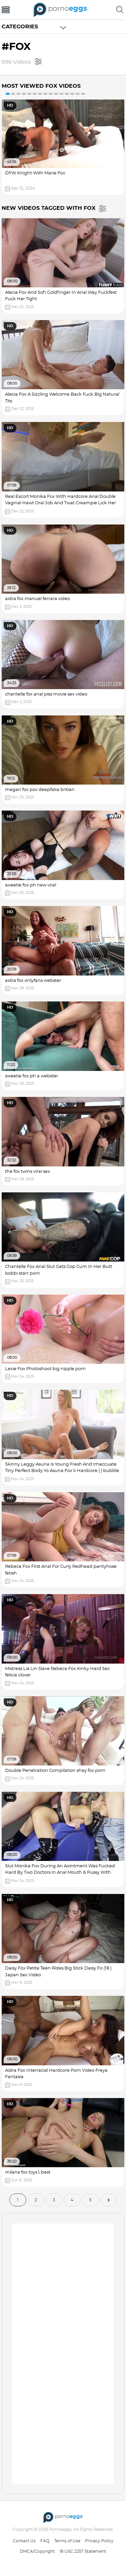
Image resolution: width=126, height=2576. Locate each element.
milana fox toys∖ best (27, 2172)
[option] (63, 147)
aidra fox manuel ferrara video (37, 599)
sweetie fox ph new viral (30, 885)
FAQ (44, 2541)
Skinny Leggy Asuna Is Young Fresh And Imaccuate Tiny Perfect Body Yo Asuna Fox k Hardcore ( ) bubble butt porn (62, 1471)
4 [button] (24, 94)
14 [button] (78, 94)
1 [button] (8, 94)
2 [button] (13, 94)
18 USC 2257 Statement (82, 2551)
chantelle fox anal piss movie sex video (46, 694)
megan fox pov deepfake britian (40, 790)
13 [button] (72, 94)
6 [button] (35, 94)
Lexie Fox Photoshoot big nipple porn (45, 1369)
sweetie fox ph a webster (31, 1076)
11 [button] (61, 94)
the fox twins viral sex (27, 1171)
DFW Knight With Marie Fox (35, 173)
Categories (20, 26)
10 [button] (56, 94)
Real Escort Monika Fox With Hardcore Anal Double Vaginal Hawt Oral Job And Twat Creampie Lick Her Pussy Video (60, 503)
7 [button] (40, 94)
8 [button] (45, 94)
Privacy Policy (99, 2541)
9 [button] (51, 94)
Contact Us (24, 2541)
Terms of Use (67, 2541)
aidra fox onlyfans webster (33, 981)
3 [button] (18, 94)
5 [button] (29, 94)
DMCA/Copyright (37, 2551)
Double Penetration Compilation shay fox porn (55, 1770)
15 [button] (83, 94)
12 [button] (67, 94)
